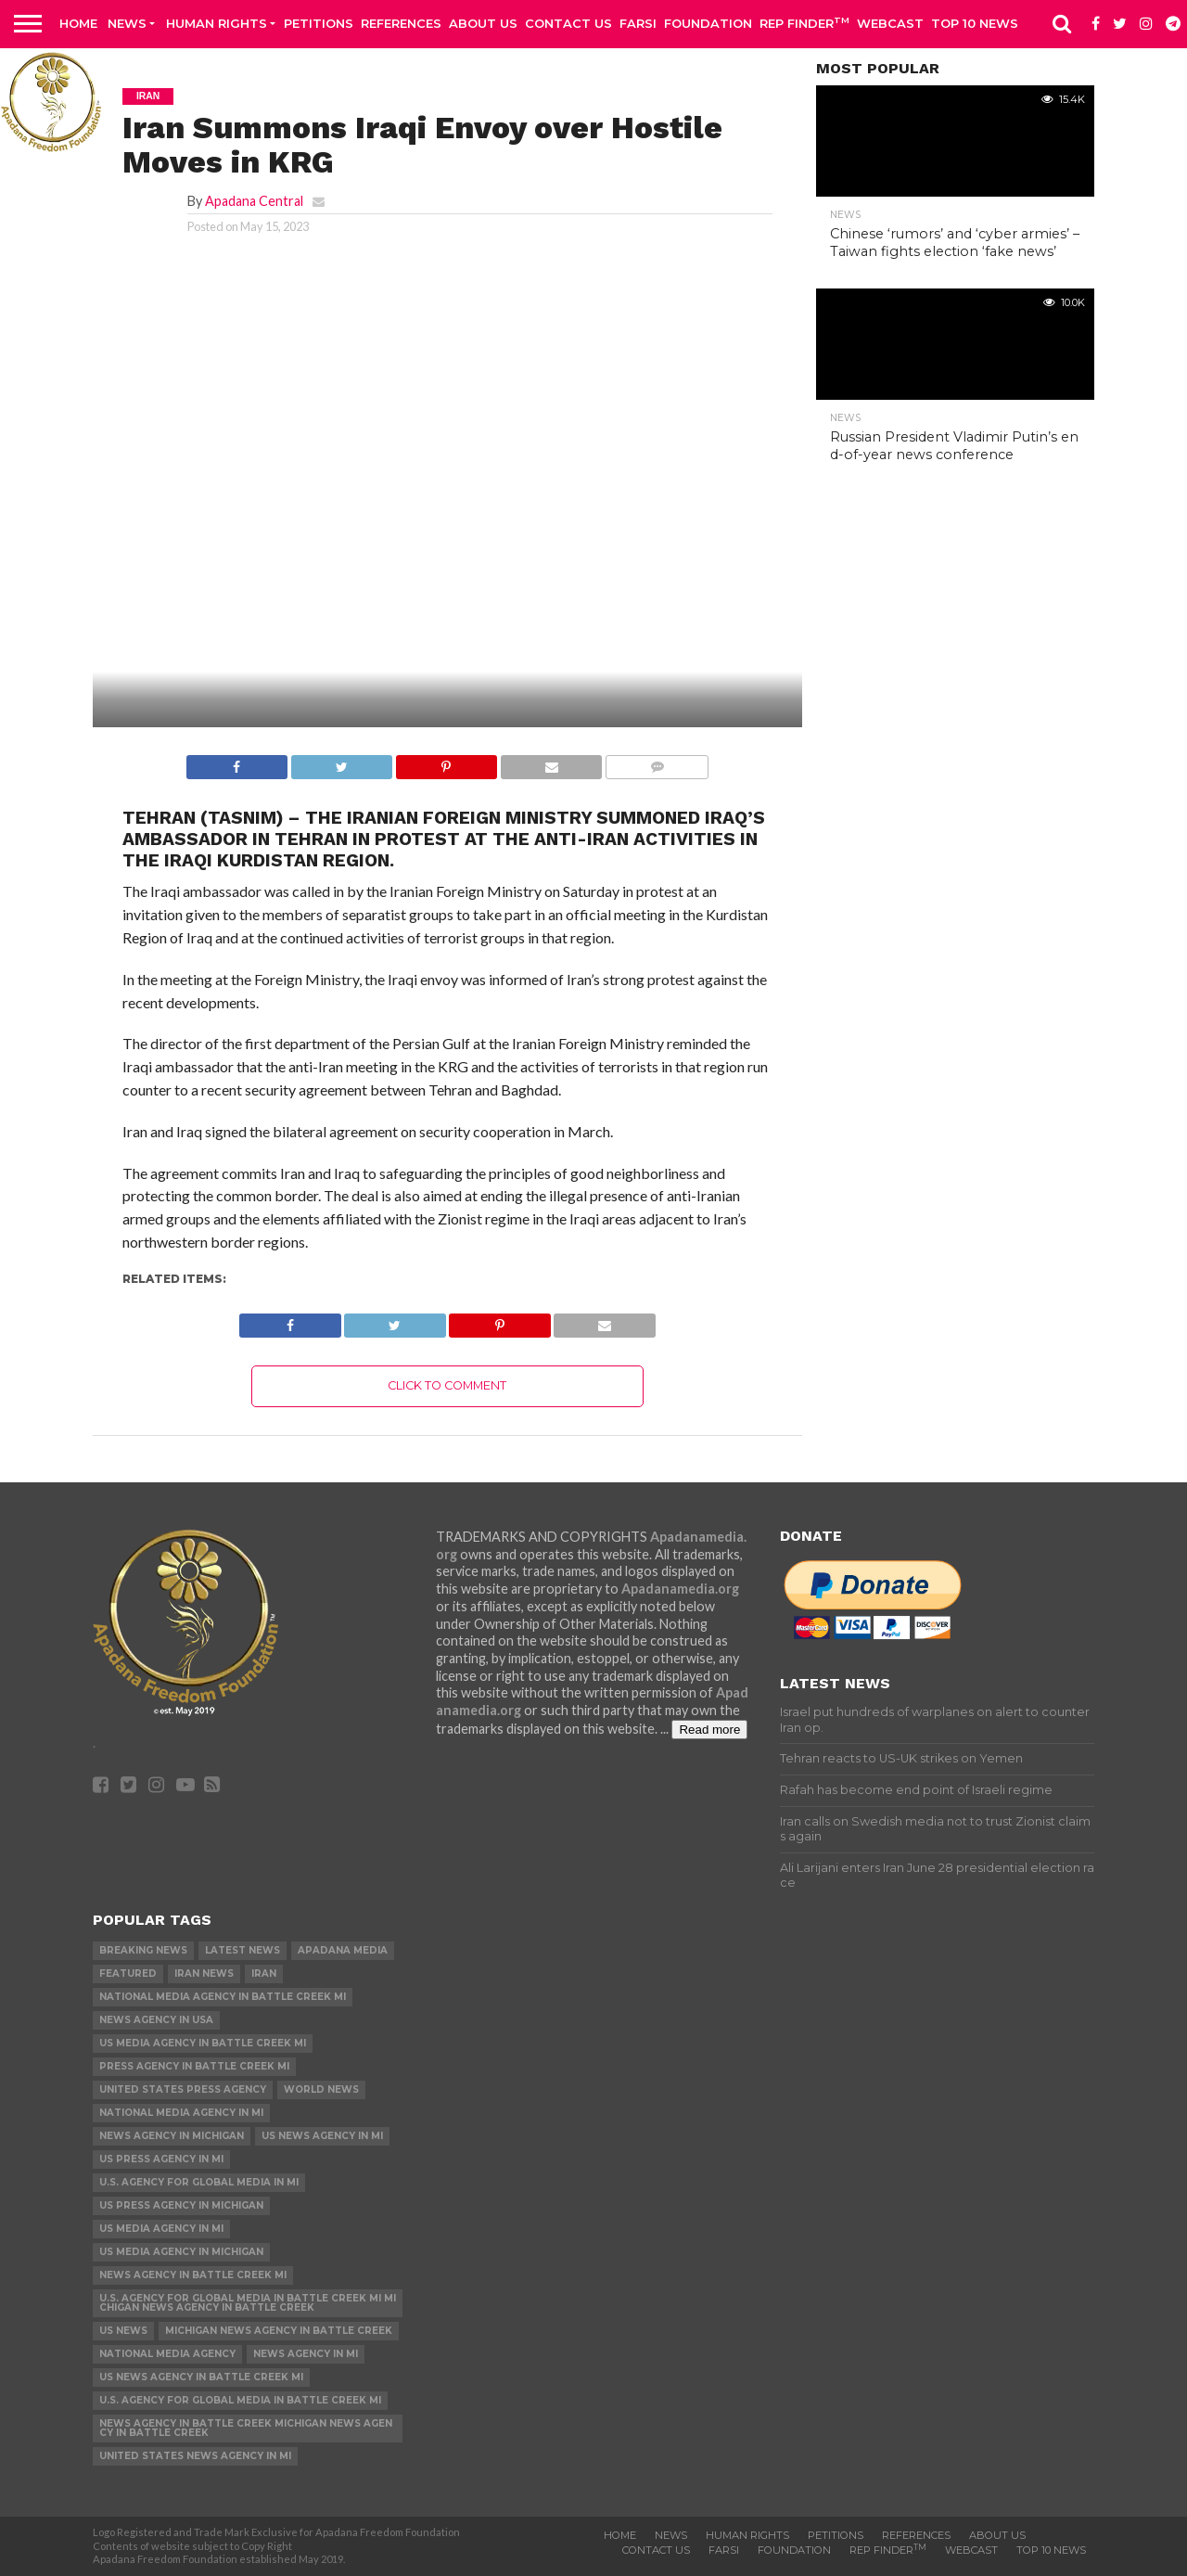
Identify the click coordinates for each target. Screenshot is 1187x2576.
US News (123, 2331)
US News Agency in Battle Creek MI (201, 2377)
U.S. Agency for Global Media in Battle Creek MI (240, 2400)
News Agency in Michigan (171, 2136)
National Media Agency (167, 2354)
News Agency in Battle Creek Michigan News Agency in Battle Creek (245, 2428)
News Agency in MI (305, 2354)
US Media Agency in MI (161, 2229)
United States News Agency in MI (195, 2456)
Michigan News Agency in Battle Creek (278, 2331)
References (401, 23)
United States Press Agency (182, 2089)
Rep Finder (804, 23)
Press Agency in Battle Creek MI (194, 2066)
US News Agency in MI (322, 2136)
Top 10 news (974, 23)
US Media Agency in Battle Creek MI (202, 2043)
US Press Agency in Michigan (181, 2205)
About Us (483, 23)
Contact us (568, 23)
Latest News (242, 1950)
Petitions (318, 23)
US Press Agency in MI (161, 2159)
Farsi (638, 23)
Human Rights (216, 23)
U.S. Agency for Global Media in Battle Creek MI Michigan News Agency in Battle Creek (247, 2302)
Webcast (890, 23)
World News (321, 2089)
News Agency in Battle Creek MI (193, 2275)
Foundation (708, 23)
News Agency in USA (156, 2020)
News (127, 23)
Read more (709, 1730)
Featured (128, 1973)
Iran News (204, 1973)
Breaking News (143, 1950)
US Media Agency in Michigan (181, 2252)
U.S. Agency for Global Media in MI (199, 2182)
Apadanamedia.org (680, 1588)
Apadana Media (343, 1950)
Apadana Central (254, 201)
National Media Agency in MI (181, 2113)
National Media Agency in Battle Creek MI (222, 1997)
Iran (263, 1973)
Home (78, 23)
